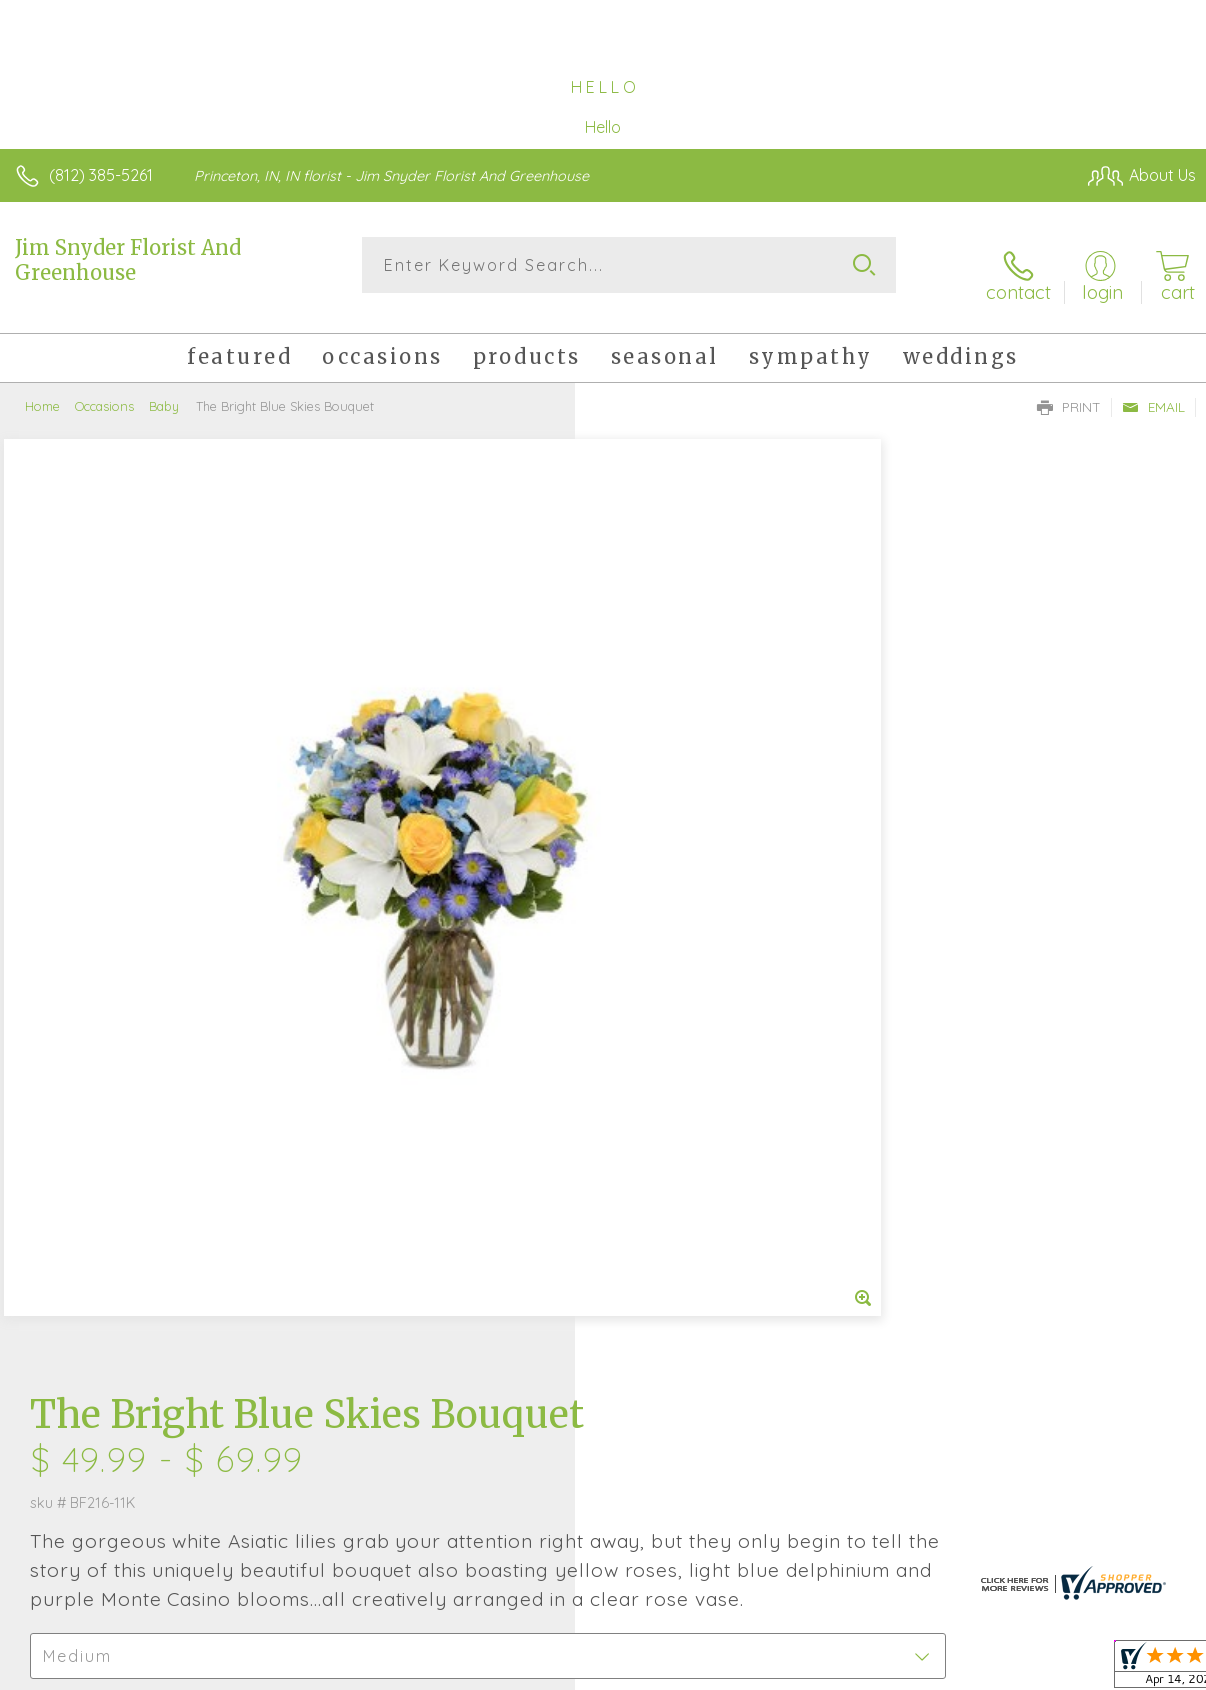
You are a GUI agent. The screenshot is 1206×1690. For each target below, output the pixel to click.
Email (1153, 391)
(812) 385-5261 (101, 175)
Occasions (104, 390)
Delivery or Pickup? (685, 901)
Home (42, 390)
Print (1069, 391)
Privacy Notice (856, 1669)
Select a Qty (652, 804)
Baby (164, 390)
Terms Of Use (738, 1669)
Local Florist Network (999, 1669)
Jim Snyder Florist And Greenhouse (128, 260)
